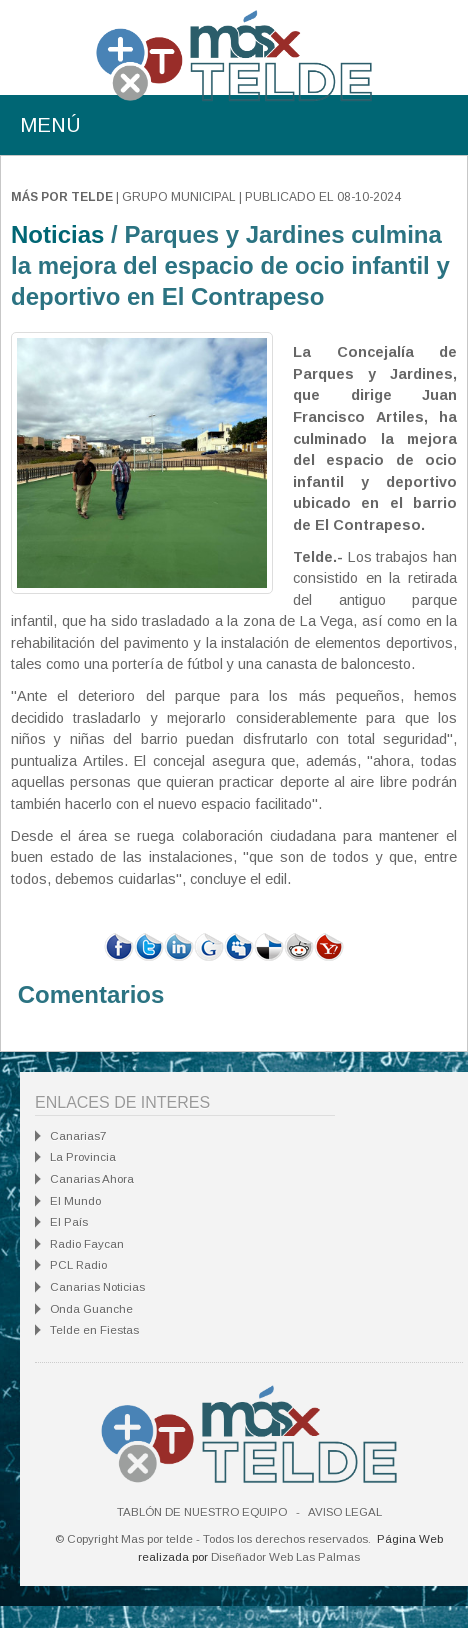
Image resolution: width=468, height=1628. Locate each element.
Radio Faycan (87, 1244)
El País (69, 1222)
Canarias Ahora (92, 1179)
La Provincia (83, 1157)
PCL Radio (78, 1265)
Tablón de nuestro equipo (202, 1512)
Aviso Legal (345, 1512)
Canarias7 (78, 1136)
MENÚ (50, 125)
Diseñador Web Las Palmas (285, 1557)
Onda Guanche (91, 1309)
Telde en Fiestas (94, 1330)
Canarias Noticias (97, 1287)
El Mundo (75, 1201)
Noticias (57, 234)
